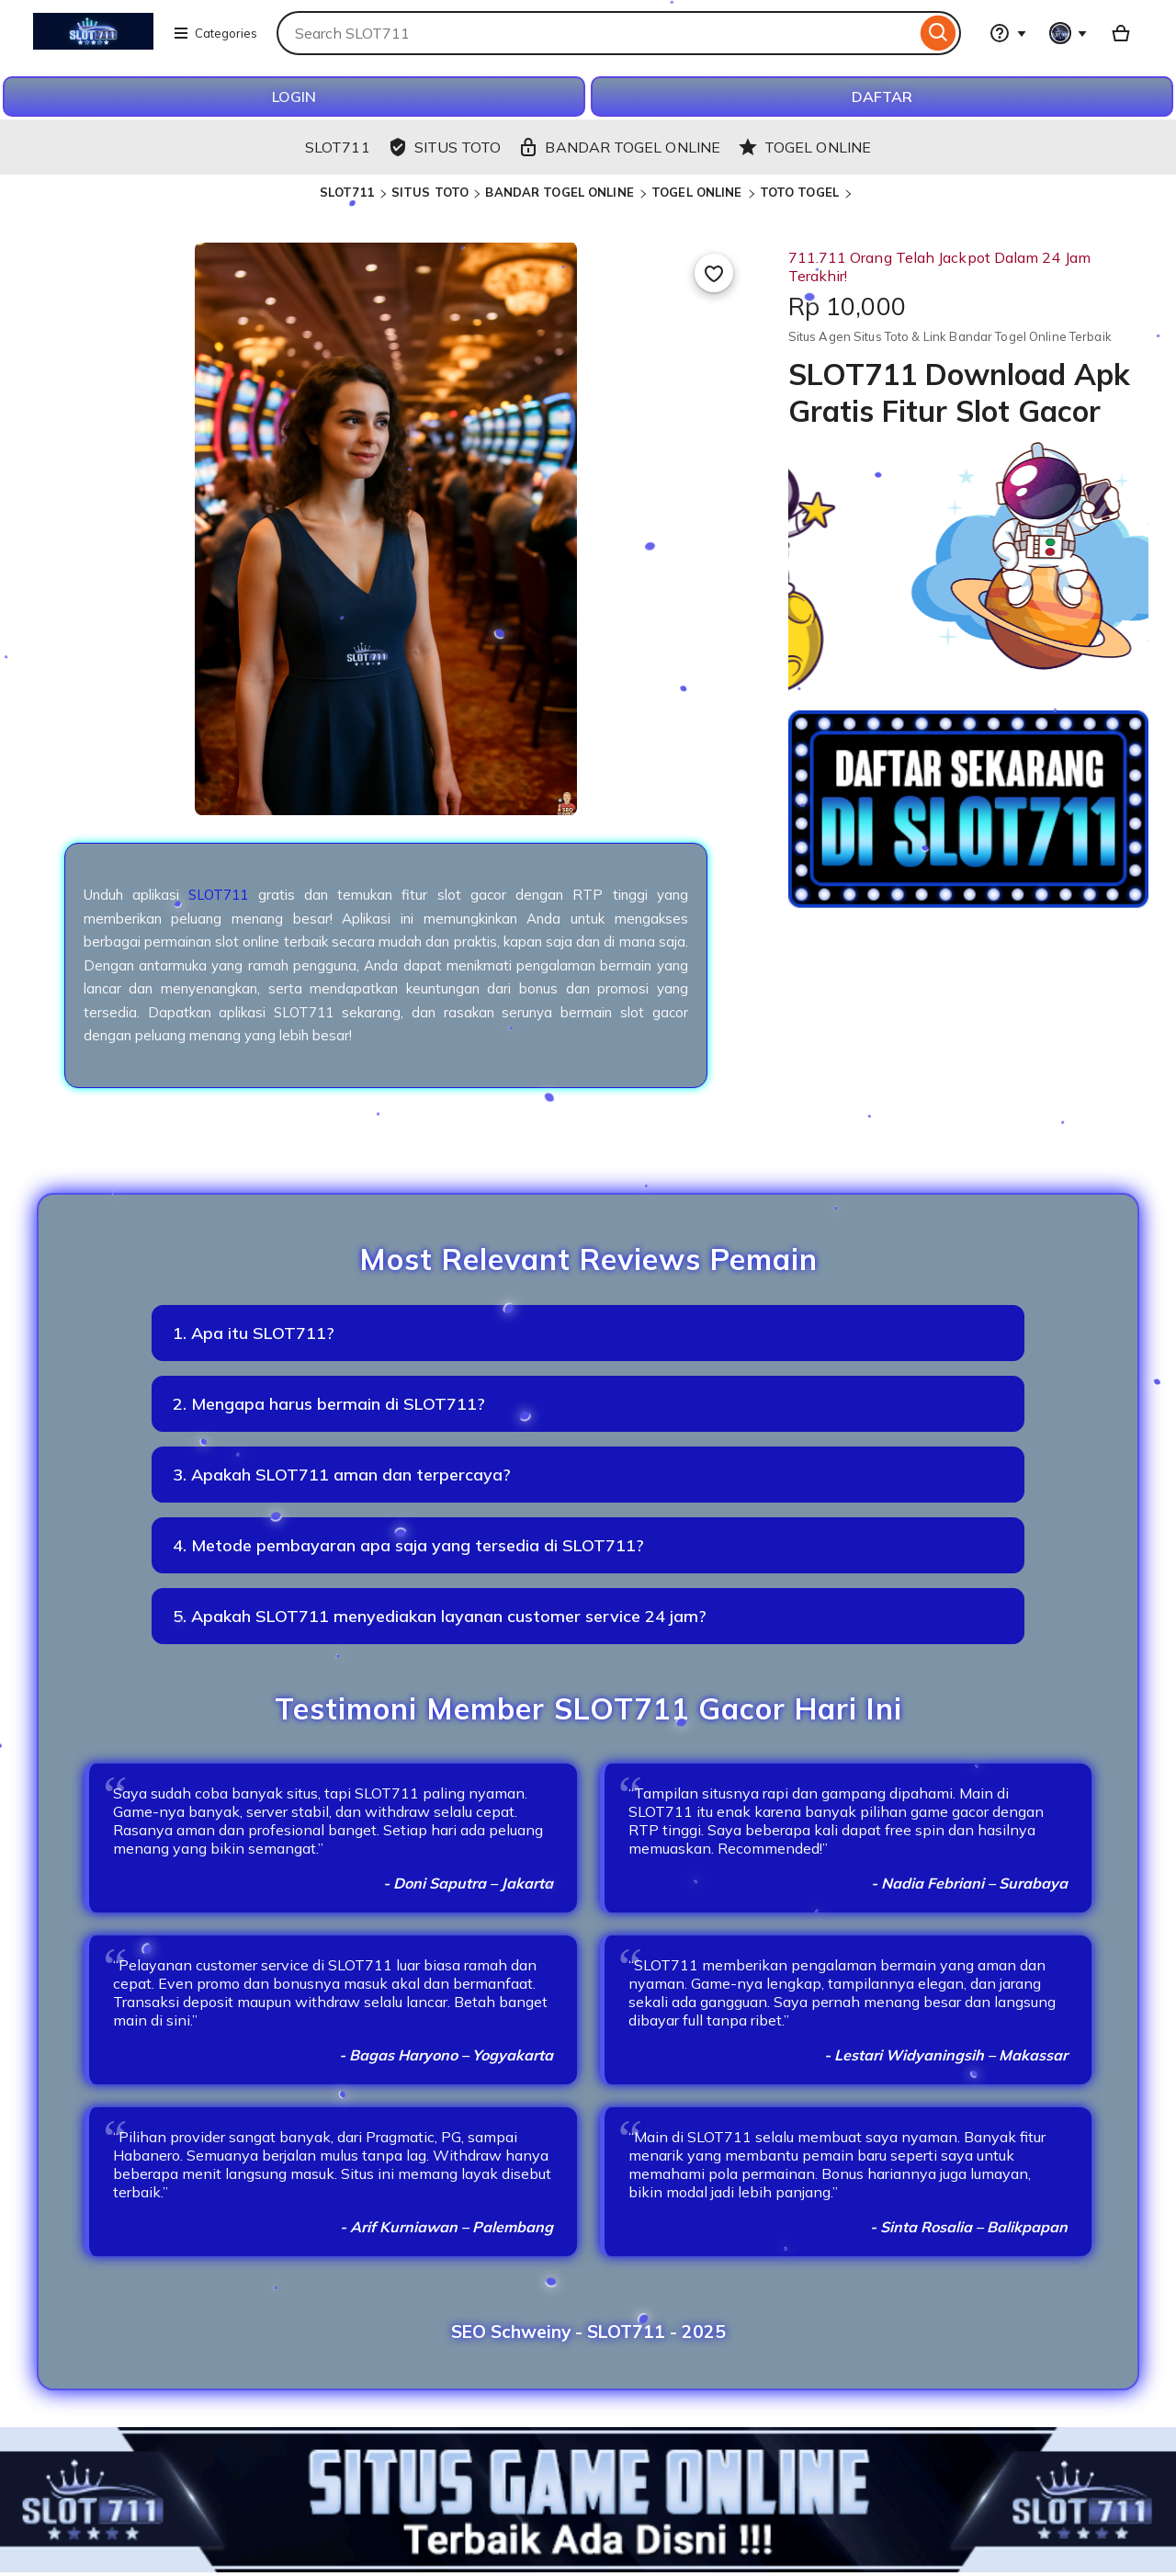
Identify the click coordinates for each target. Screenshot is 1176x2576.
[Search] (938, 33)
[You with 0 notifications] (1068, 33)
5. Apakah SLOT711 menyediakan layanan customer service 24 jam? (440, 1616)
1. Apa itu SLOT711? (253, 1333)
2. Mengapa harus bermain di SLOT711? (329, 1403)
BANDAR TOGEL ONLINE (561, 192)
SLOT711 (347, 192)
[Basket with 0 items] (1121, 33)
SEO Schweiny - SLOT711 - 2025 (588, 2332)
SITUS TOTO (430, 192)
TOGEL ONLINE (698, 192)
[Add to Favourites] (714, 273)
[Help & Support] (1008, 33)
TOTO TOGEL (801, 192)
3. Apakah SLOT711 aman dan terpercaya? (342, 1474)
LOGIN (294, 96)
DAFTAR (882, 96)
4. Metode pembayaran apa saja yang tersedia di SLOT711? (408, 1545)
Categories (215, 33)
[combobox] (596, 33)
